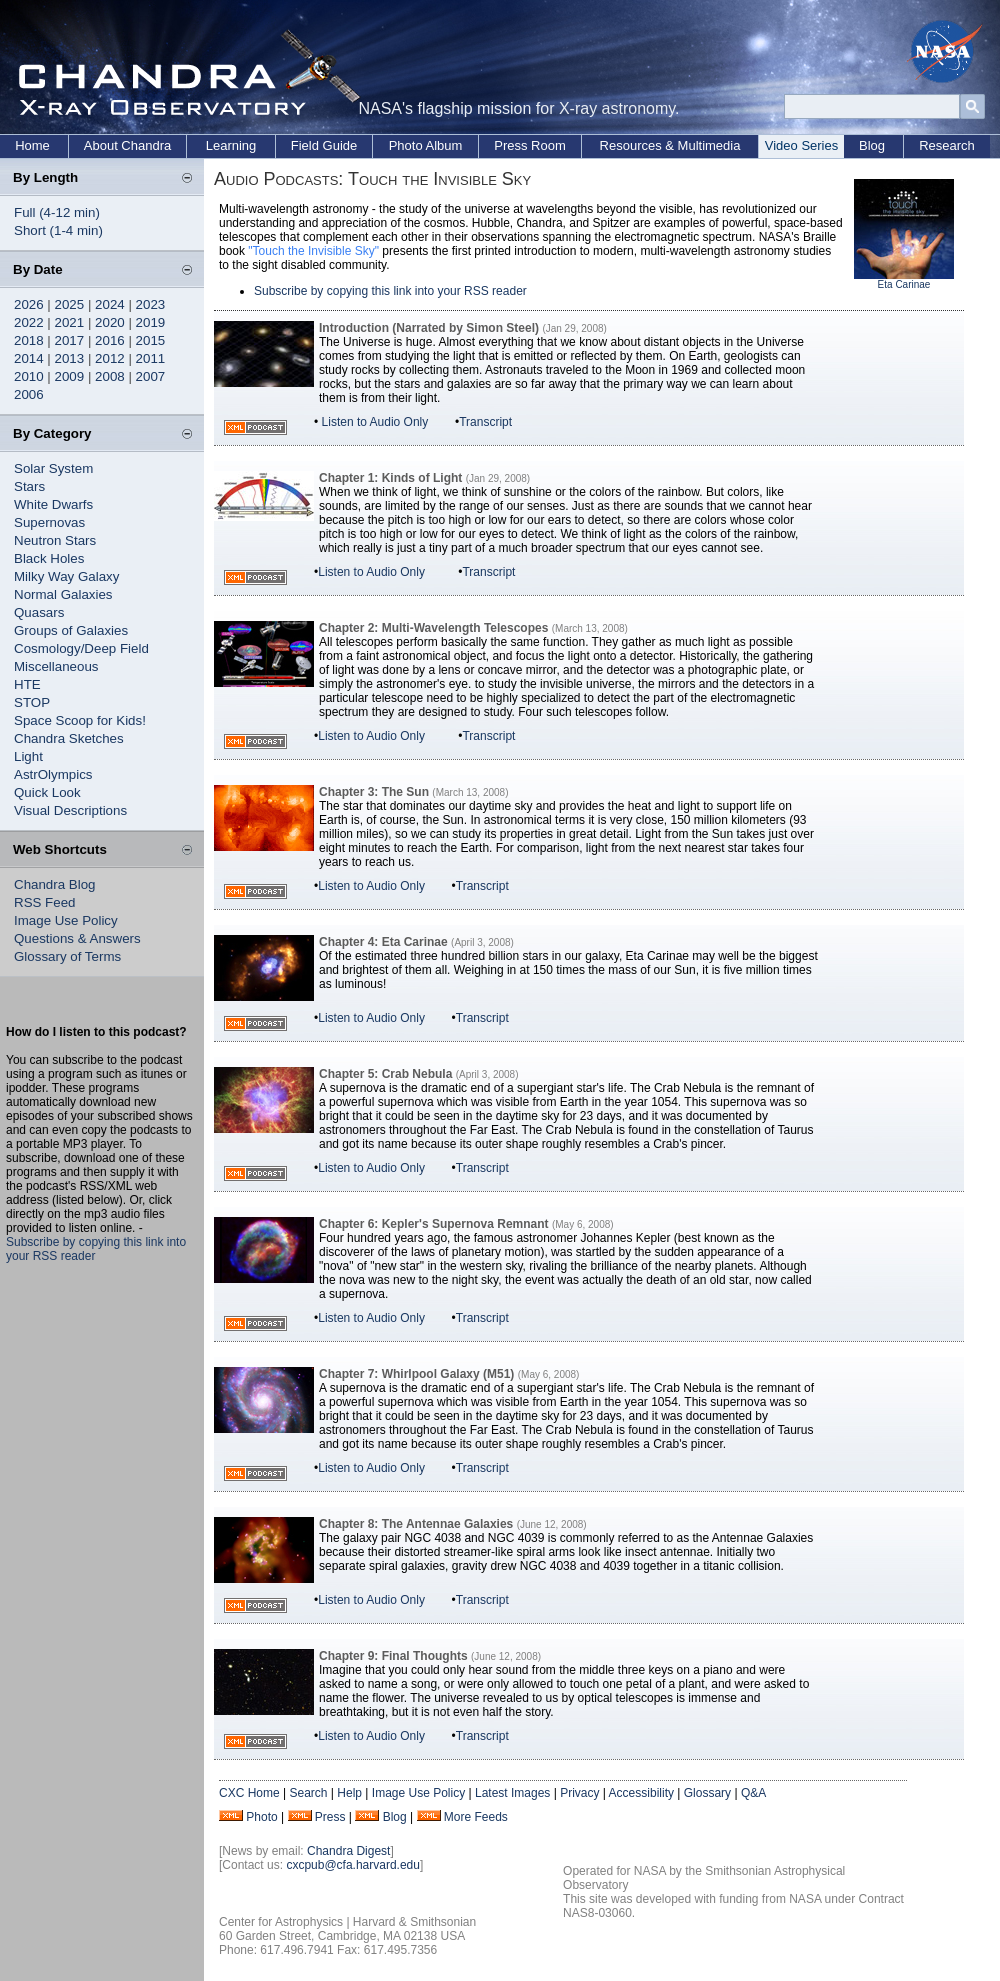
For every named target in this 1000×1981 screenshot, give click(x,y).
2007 (151, 376)
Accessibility (641, 1793)
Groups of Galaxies (71, 630)
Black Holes (49, 558)
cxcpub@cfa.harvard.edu (353, 1865)
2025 (70, 304)
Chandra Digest (348, 1851)
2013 (70, 358)
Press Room (530, 145)
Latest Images (512, 1793)
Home (32, 145)
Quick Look (47, 792)
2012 (110, 358)
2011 (151, 358)
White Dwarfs (53, 504)
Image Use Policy (66, 920)
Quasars (39, 612)
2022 (29, 322)
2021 (70, 322)
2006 (29, 394)
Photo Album (426, 145)
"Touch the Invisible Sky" (313, 251)
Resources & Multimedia (670, 145)
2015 (151, 340)
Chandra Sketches (69, 738)
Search (308, 1793)
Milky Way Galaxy (66, 576)
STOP (32, 702)
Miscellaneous (56, 666)
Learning (231, 145)
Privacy (579, 1793)
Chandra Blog (55, 884)
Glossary (707, 1793)
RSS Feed (45, 902)
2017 (70, 340)
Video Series (801, 145)
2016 (110, 340)
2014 (29, 358)
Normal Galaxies (63, 594)
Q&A (753, 1793)
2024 (110, 304)
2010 (29, 376)
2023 (151, 304)
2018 (29, 340)
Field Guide (324, 145)
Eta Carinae (904, 284)
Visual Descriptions (70, 810)
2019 (151, 322)
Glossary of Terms (67, 956)
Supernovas (49, 522)
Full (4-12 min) (57, 212)
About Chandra (127, 145)
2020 (110, 322)
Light (28, 756)
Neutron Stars (55, 540)
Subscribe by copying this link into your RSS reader (390, 291)
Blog (872, 145)
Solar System (53, 468)
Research (947, 145)
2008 (110, 376)
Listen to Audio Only (375, 422)
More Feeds (476, 1817)
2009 (70, 376)
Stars (29, 486)
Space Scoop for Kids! (80, 720)
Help (349, 1793)
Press (330, 1817)
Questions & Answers (77, 938)
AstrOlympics (53, 774)
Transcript (485, 422)
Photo (261, 1817)
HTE (27, 684)
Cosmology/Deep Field (81, 648)
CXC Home (249, 1793)
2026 (29, 304)
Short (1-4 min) (58, 230)
